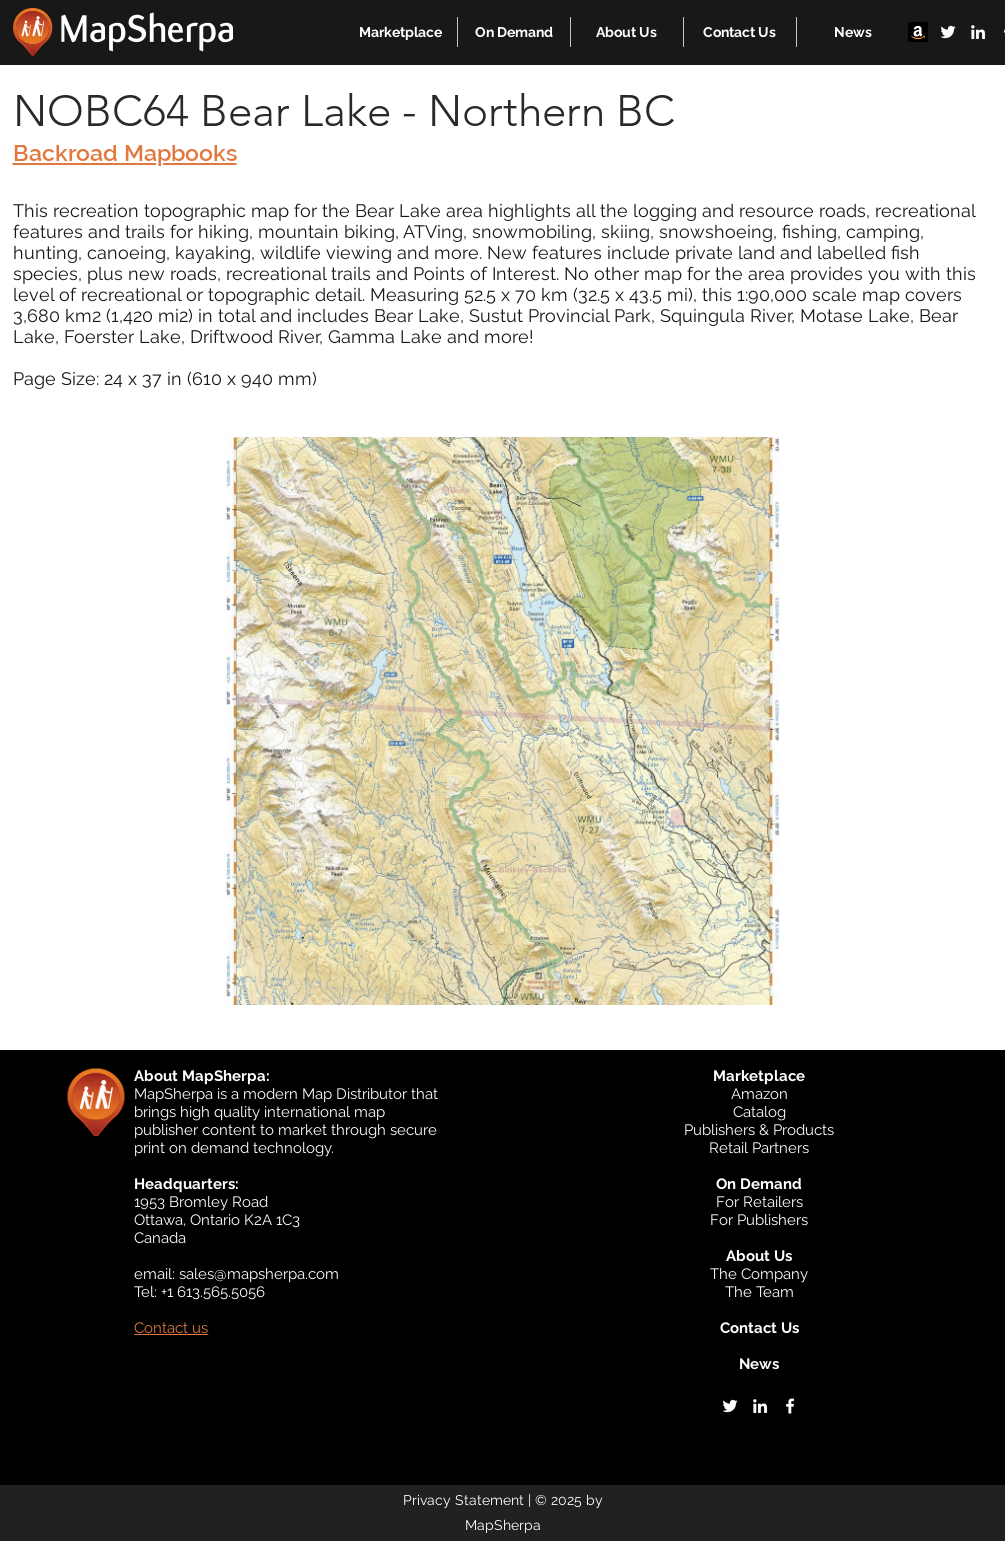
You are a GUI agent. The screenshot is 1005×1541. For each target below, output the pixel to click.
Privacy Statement (463, 1500)
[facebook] (790, 1406)
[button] (400, 32)
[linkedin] (978, 32)
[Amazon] (918, 32)
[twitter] (948, 32)
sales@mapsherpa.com (259, 1274)
